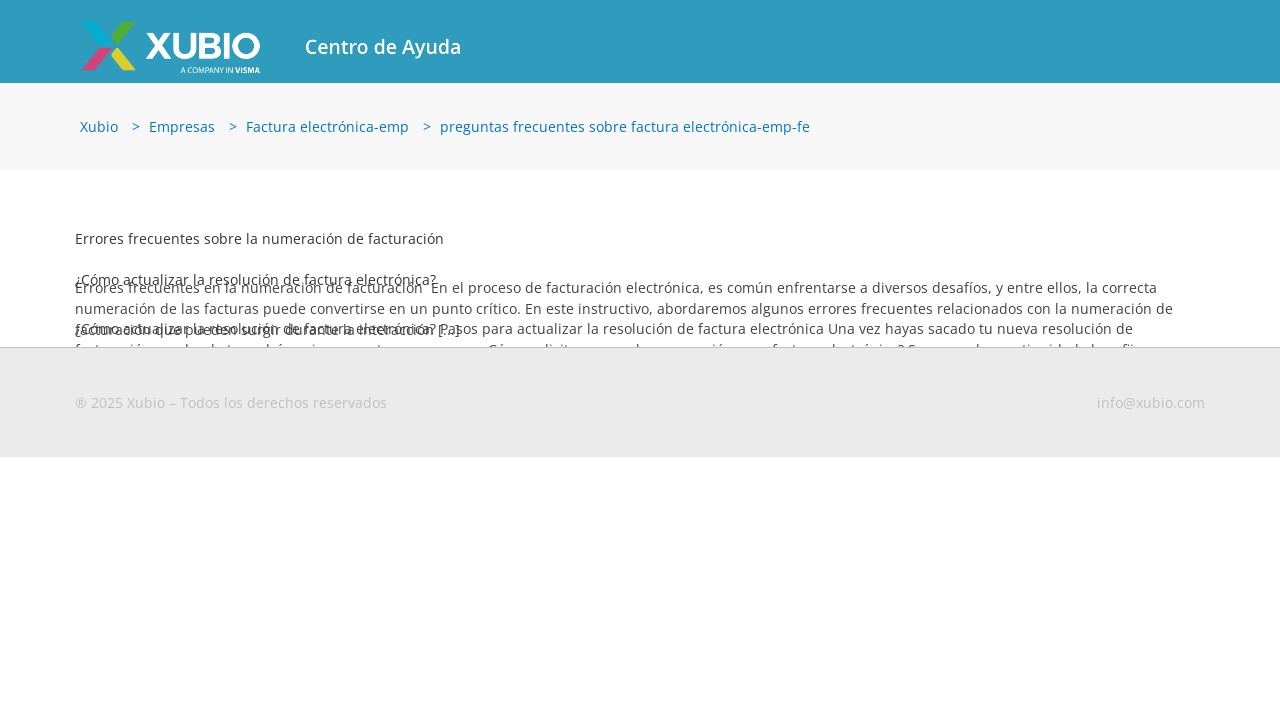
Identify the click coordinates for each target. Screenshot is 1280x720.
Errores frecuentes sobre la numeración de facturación (259, 238)
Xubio (99, 126)
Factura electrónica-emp (327, 126)
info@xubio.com (1151, 402)
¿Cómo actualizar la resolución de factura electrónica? (255, 279)
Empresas (182, 126)
